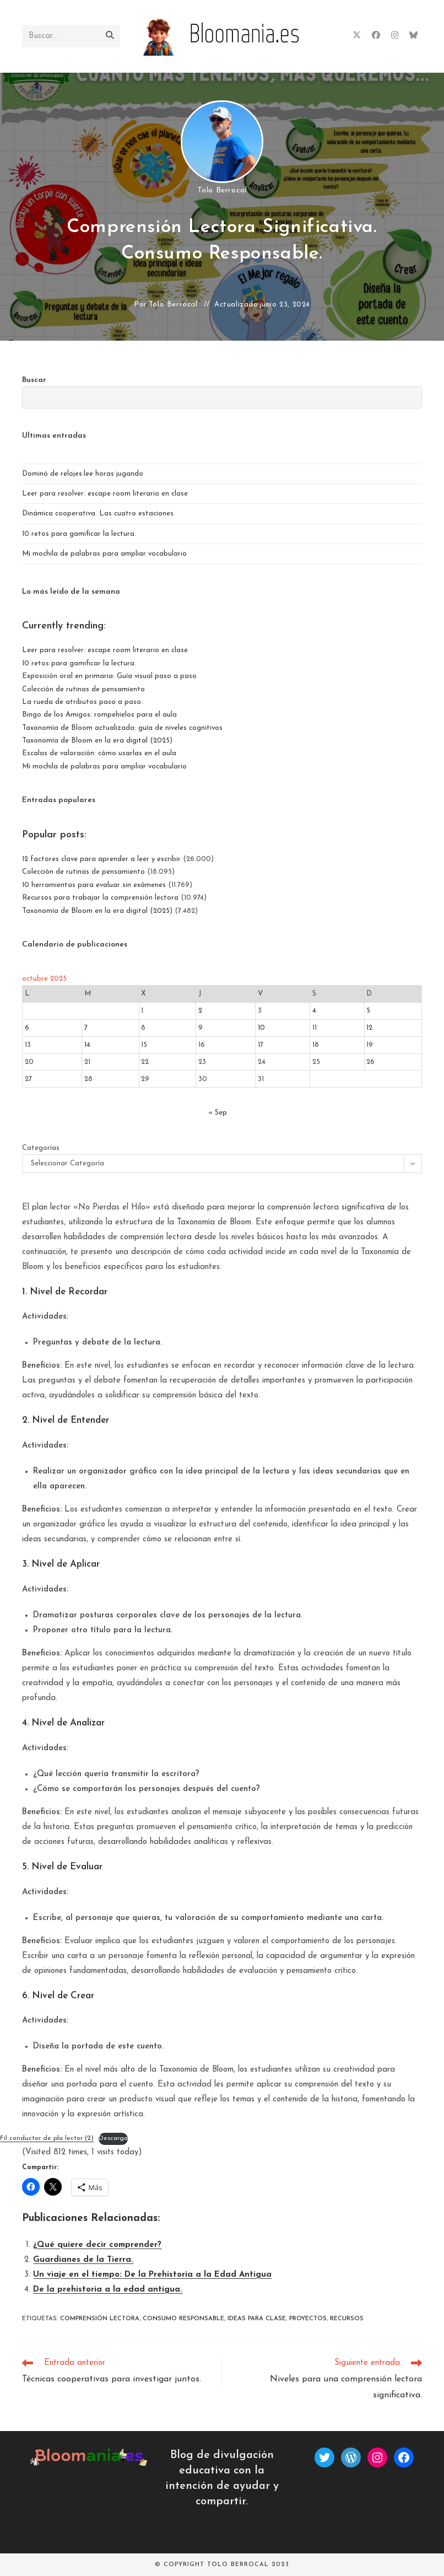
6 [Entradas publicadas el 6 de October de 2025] (27, 1027)
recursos (347, 2319)
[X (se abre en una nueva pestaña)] (356, 35)
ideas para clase (257, 2319)
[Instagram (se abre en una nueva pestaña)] (395, 35)
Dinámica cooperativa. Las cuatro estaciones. (98, 513)
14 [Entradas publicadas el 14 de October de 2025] (87, 1044)
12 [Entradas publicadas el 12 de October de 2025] (369, 1027)
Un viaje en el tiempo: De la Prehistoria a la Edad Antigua (152, 2275)
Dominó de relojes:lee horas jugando (82, 473)
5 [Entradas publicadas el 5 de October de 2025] (368, 1010)
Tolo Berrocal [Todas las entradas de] (222, 190)
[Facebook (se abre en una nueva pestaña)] (376, 35)
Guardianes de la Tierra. (83, 2260)
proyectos (308, 2319)
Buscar (34, 380)
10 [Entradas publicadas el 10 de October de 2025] (261, 1027)
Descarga (113, 2138)
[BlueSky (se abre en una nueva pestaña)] (413, 35)
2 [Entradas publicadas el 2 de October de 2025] (200, 1010)
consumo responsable (183, 2319)
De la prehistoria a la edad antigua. (107, 2289)
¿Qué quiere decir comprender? (97, 2245)
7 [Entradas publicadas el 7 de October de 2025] (86, 1027)
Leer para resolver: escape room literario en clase (105, 493)
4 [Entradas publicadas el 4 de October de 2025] (314, 1010)
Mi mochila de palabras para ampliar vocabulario (104, 553)
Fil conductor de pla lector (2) (47, 2138)
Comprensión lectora (99, 2319)
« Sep (217, 1112)
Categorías (40, 1148)
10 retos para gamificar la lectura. (79, 533)
